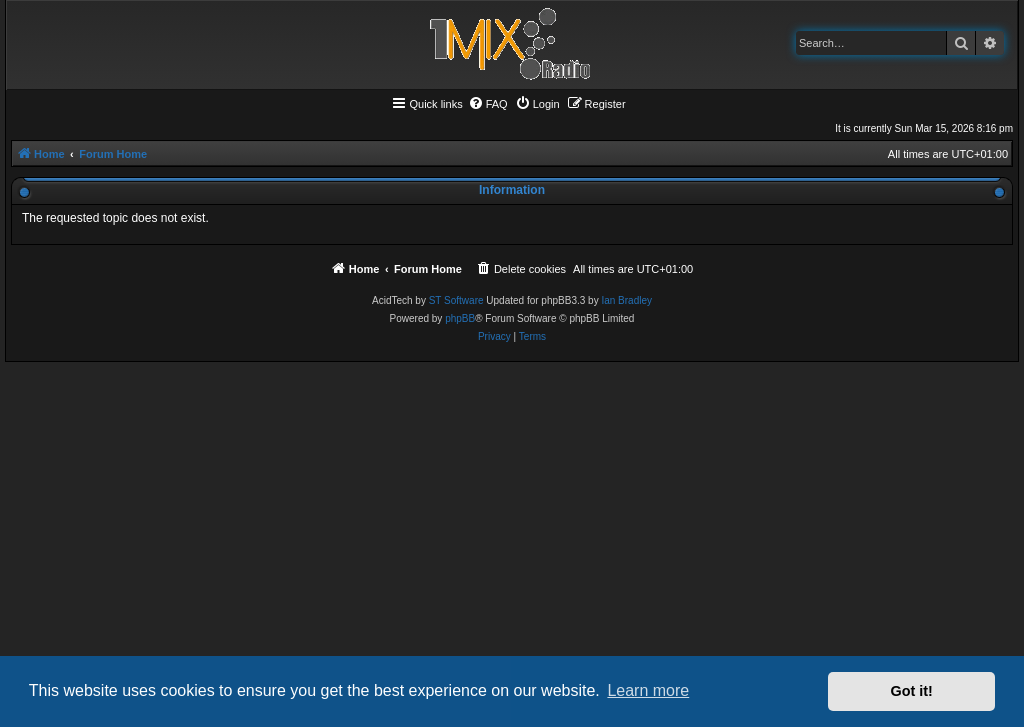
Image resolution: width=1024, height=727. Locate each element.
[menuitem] (488, 104)
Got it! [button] (912, 691)
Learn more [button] (648, 690)
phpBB (460, 318)
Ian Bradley (626, 300)
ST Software (456, 300)
